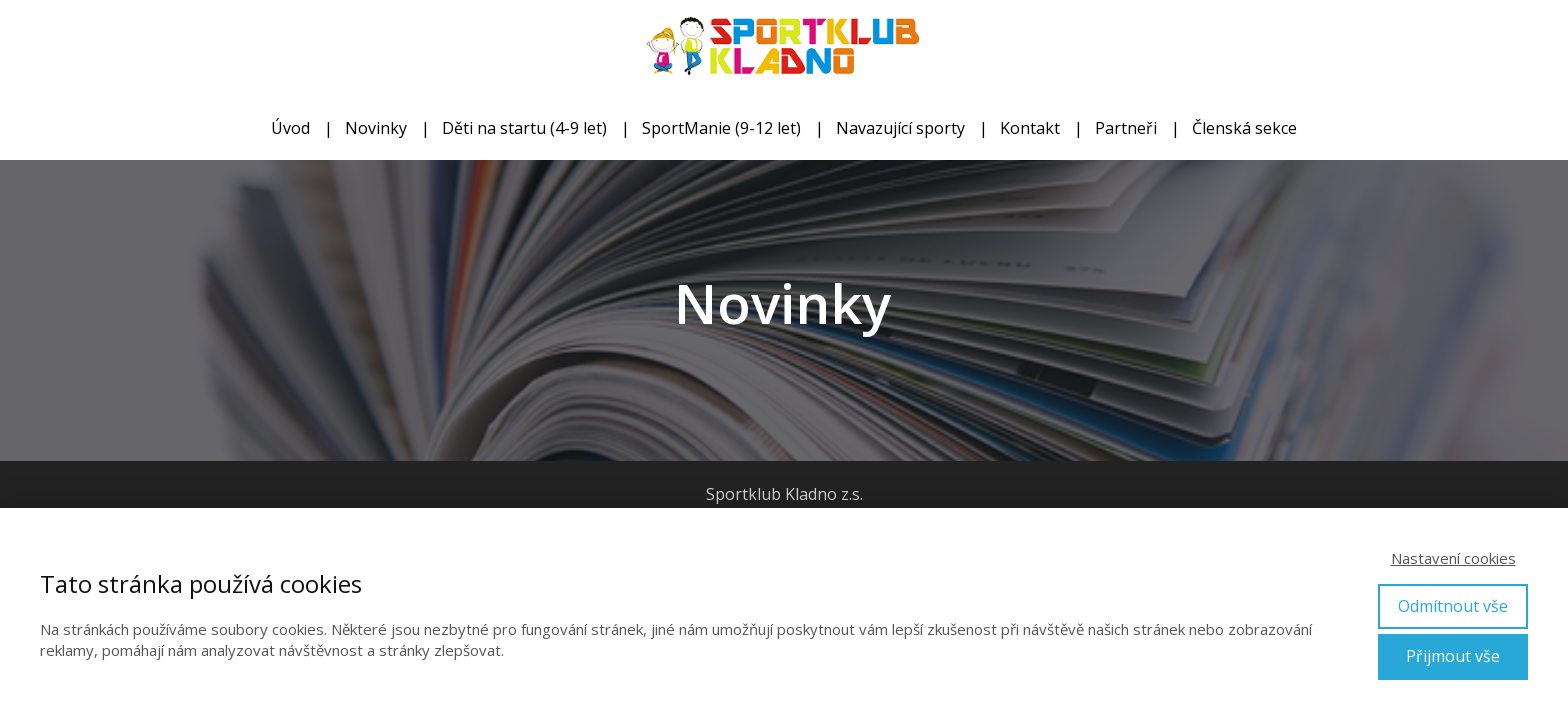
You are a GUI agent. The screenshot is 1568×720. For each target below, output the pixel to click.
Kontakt (1030, 128)
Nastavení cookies (1453, 558)
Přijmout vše (1453, 656)
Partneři (1126, 128)
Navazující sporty (900, 128)
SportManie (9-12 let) (721, 128)
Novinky (376, 128)
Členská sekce (1244, 128)
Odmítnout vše (1453, 606)
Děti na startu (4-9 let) (524, 128)
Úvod (290, 128)
